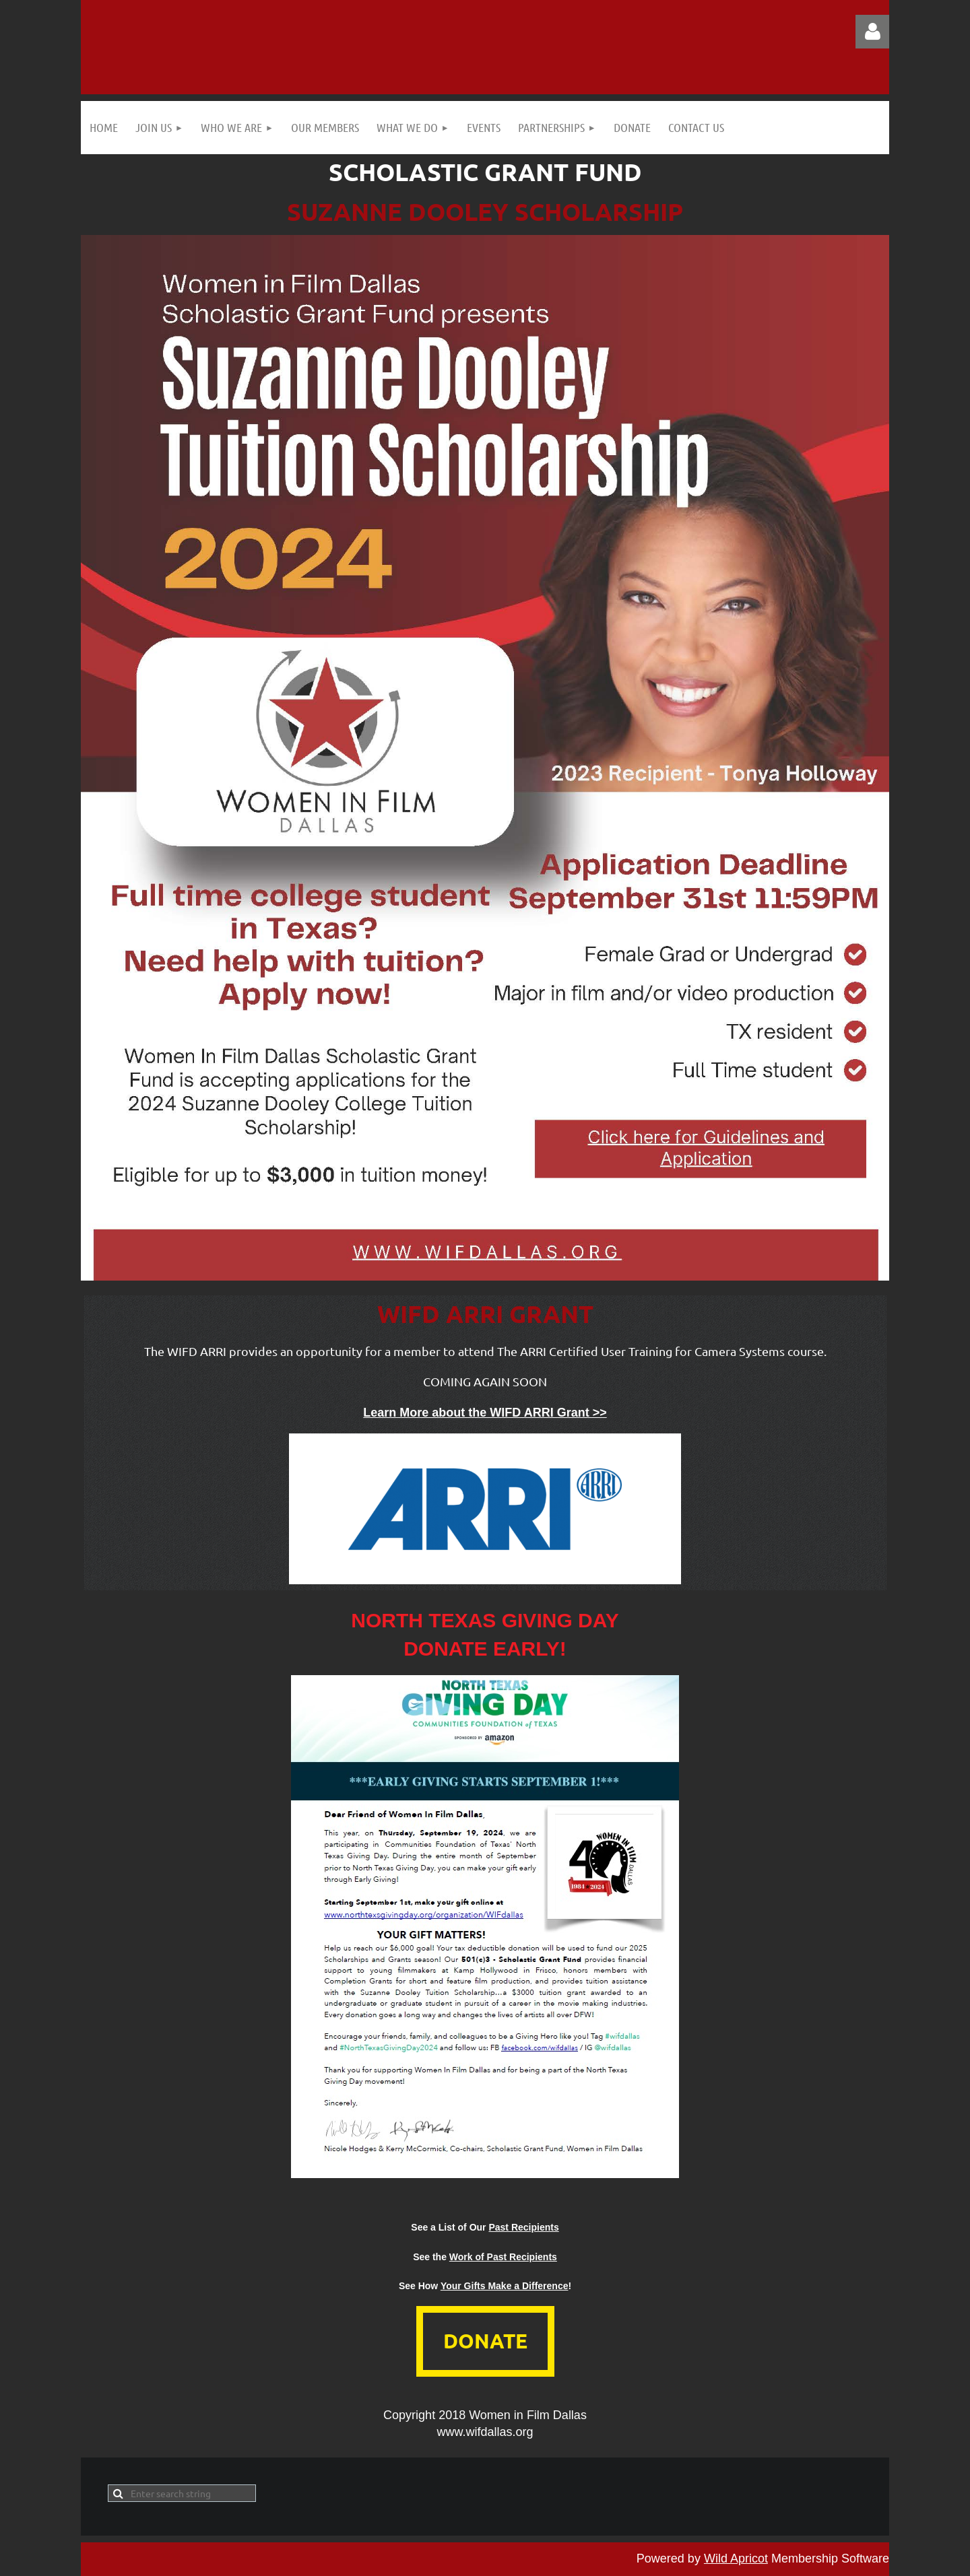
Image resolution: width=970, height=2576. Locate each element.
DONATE (485, 2340)
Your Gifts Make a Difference (505, 2285)
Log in (872, 31)
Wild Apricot (736, 2558)
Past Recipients (523, 2227)
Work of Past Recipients (503, 2256)
